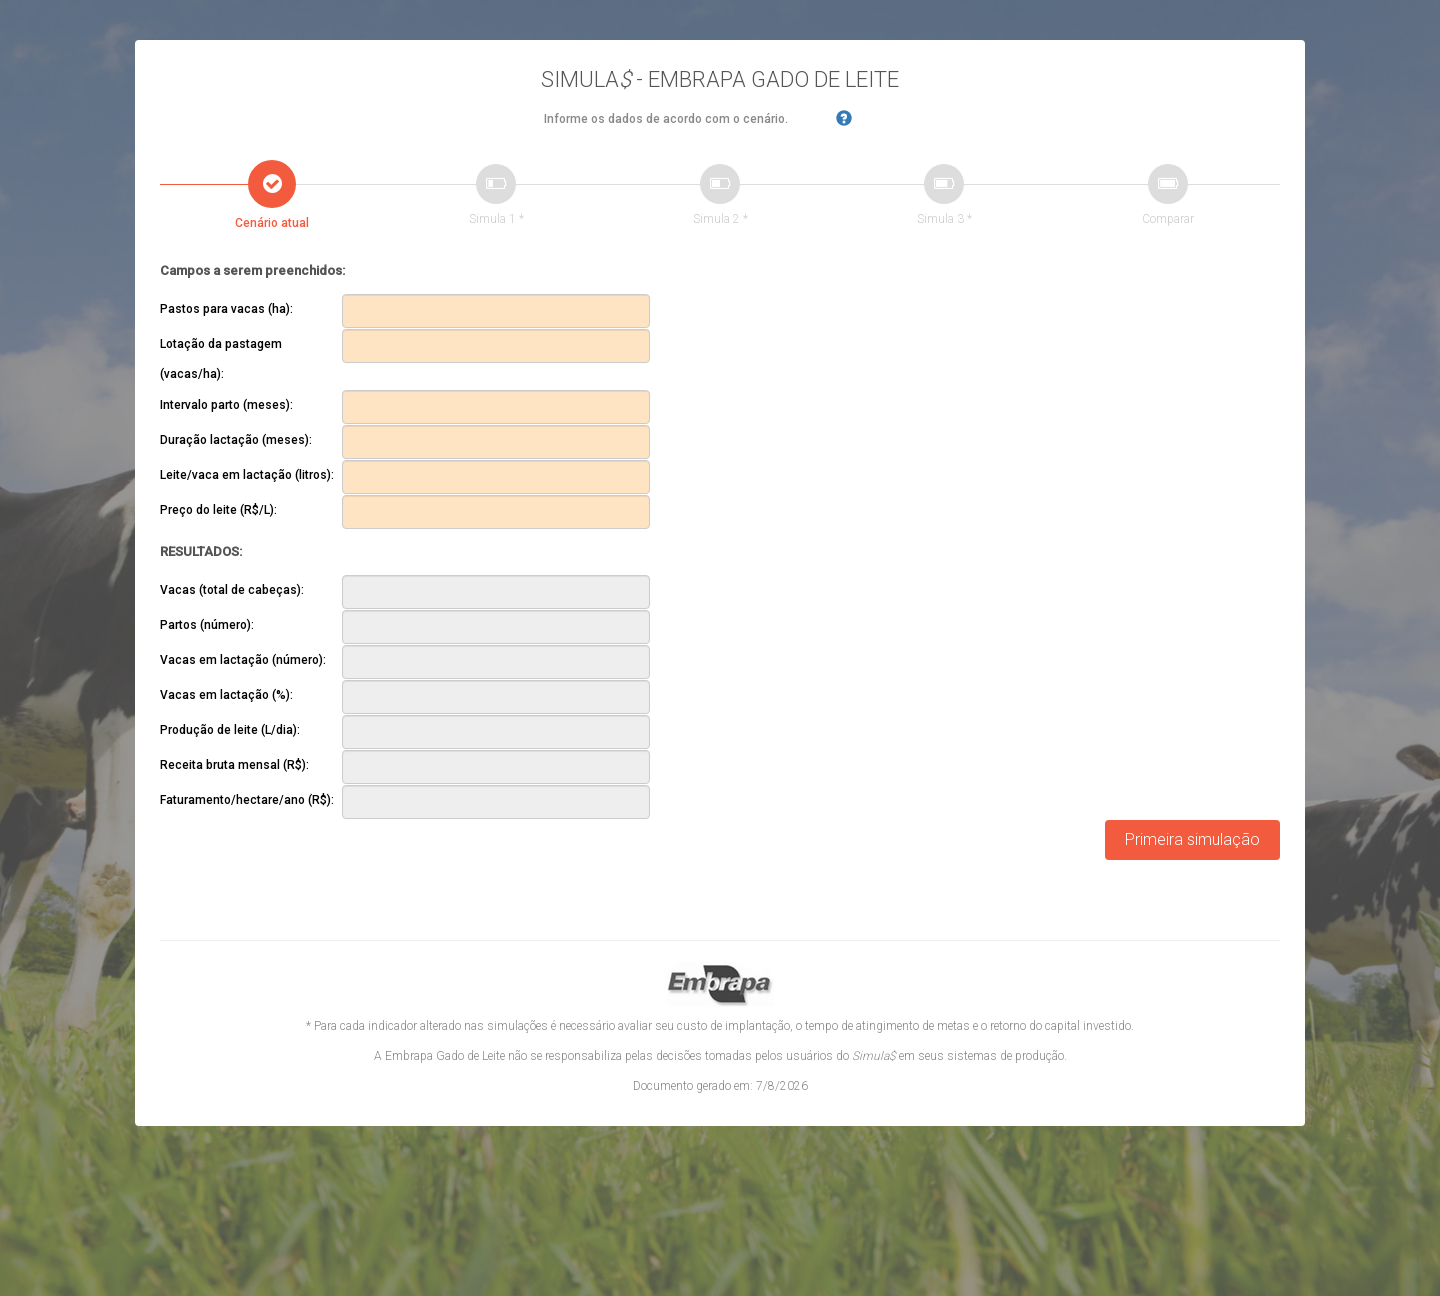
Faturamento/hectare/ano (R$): (247, 800)
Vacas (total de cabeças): (232, 590)
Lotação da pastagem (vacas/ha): (221, 359)
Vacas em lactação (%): (226, 695)
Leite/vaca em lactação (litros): (247, 475)
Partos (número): (207, 625)
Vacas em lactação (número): (243, 660)
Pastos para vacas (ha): (226, 309)
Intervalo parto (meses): (226, 405)
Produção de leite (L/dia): (230, 730)
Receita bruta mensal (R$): (234, 765)
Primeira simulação (1192, 839)
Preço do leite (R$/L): (218, 510)
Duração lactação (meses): (236, 440)
